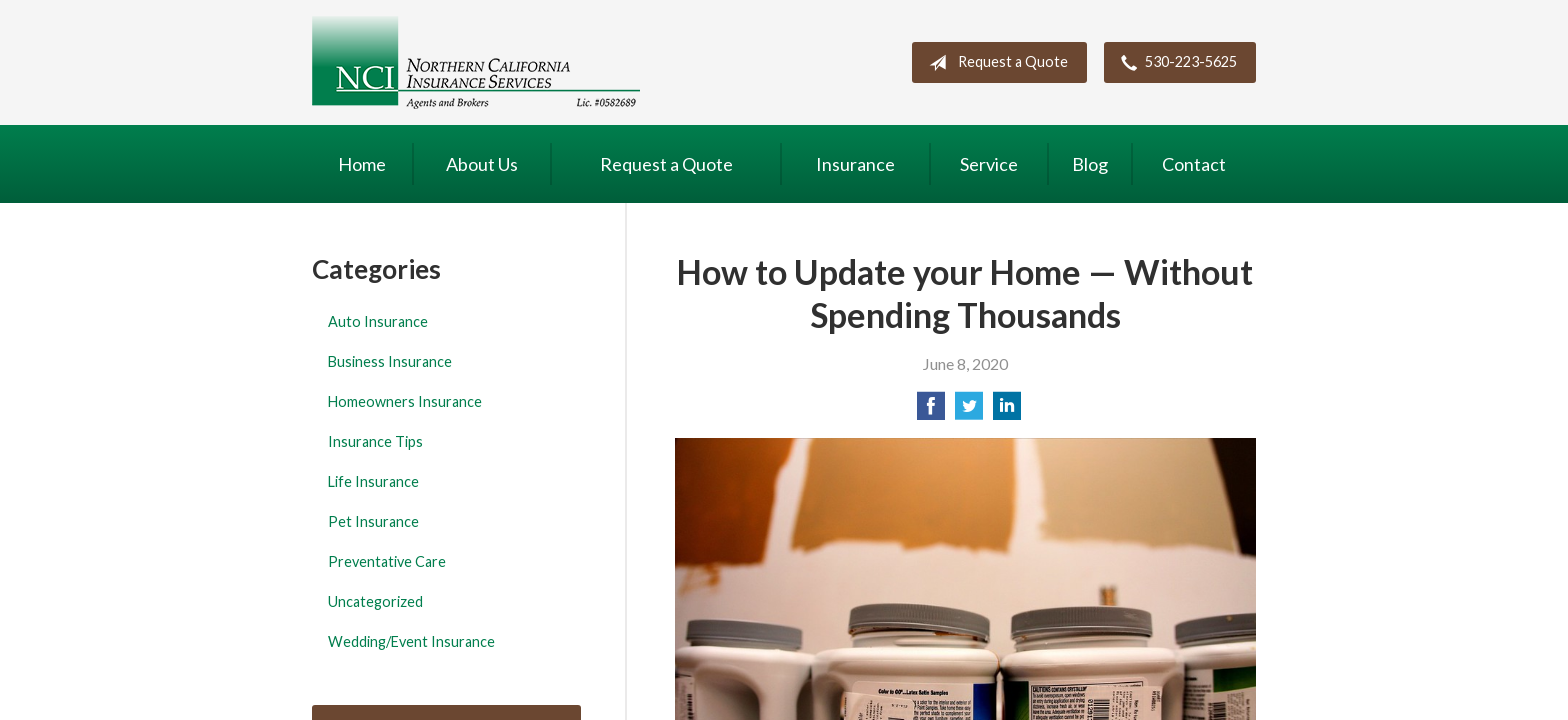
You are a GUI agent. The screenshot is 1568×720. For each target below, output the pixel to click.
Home (362, 164)
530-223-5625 (1175, 63)
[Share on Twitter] (969, 411)
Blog (1090, 164)
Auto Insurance (378, 321)
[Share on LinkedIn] (1007, 411)
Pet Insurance (373, 521)
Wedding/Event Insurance (411, 641)
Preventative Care (387, 561)
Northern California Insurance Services (476, 62)
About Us (482, 164)
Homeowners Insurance (405, 401)
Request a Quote (994, 63)
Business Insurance (390, 361)
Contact (1194, 164)
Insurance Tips (375, 441)
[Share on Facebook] (931, 411)
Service (989, 164)
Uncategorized (375, 601)
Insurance (855, 164)
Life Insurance (373, 481)
